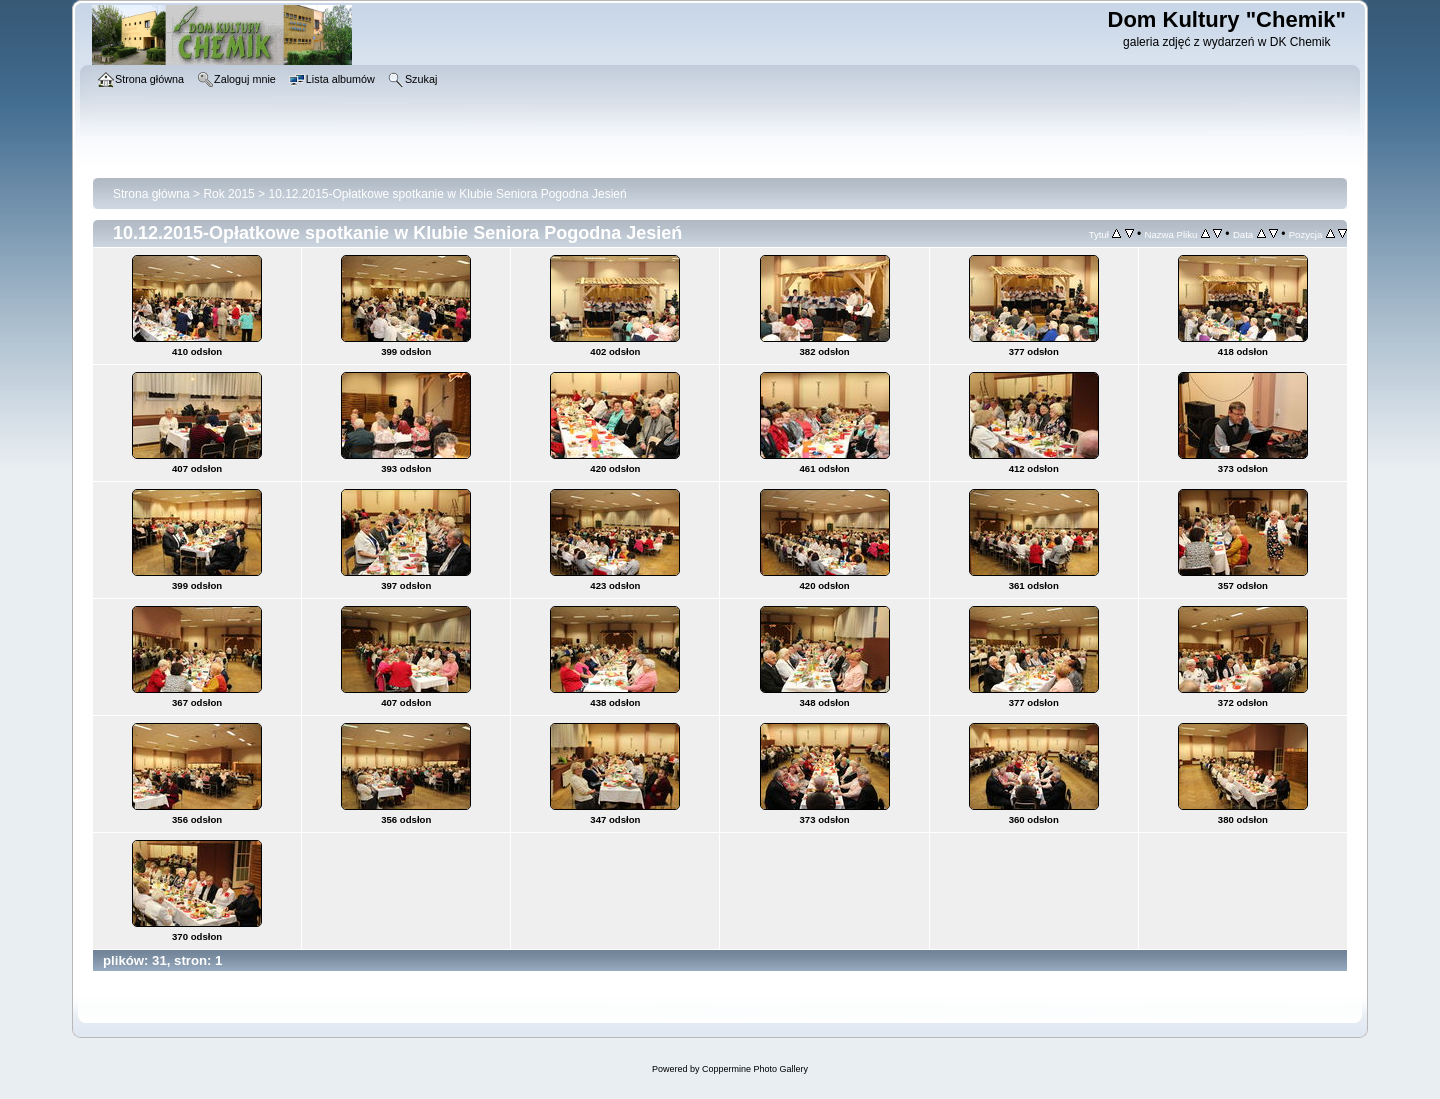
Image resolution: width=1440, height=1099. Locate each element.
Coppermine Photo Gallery (755, 1069)
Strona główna (151, 194)
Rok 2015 (228, 194)
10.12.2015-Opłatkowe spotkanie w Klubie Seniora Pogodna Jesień (447, 194)
